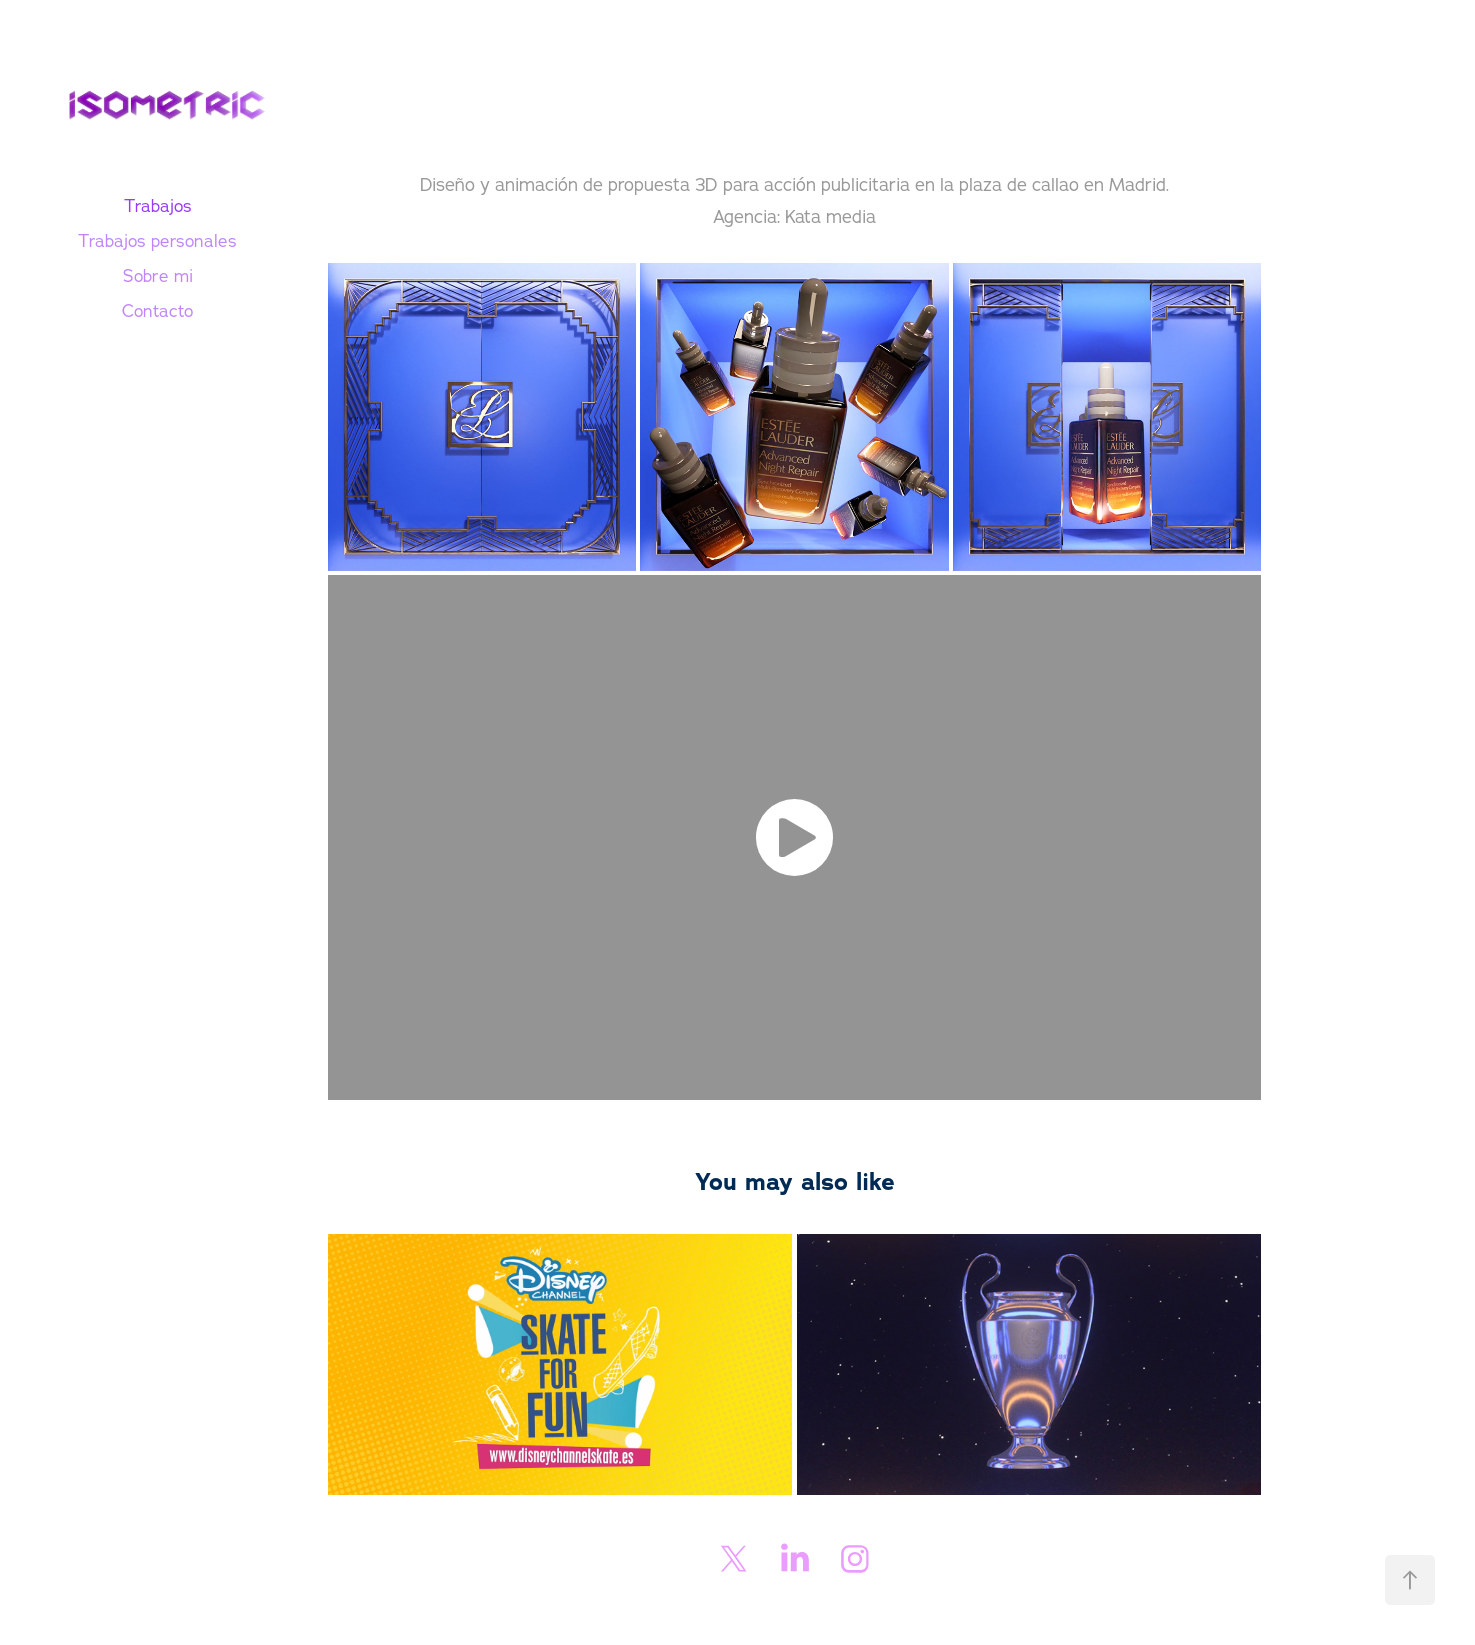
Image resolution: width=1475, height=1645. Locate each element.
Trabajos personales (157, 240)
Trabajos (158, 205)
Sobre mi (158, 275)
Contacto (157, 310)
